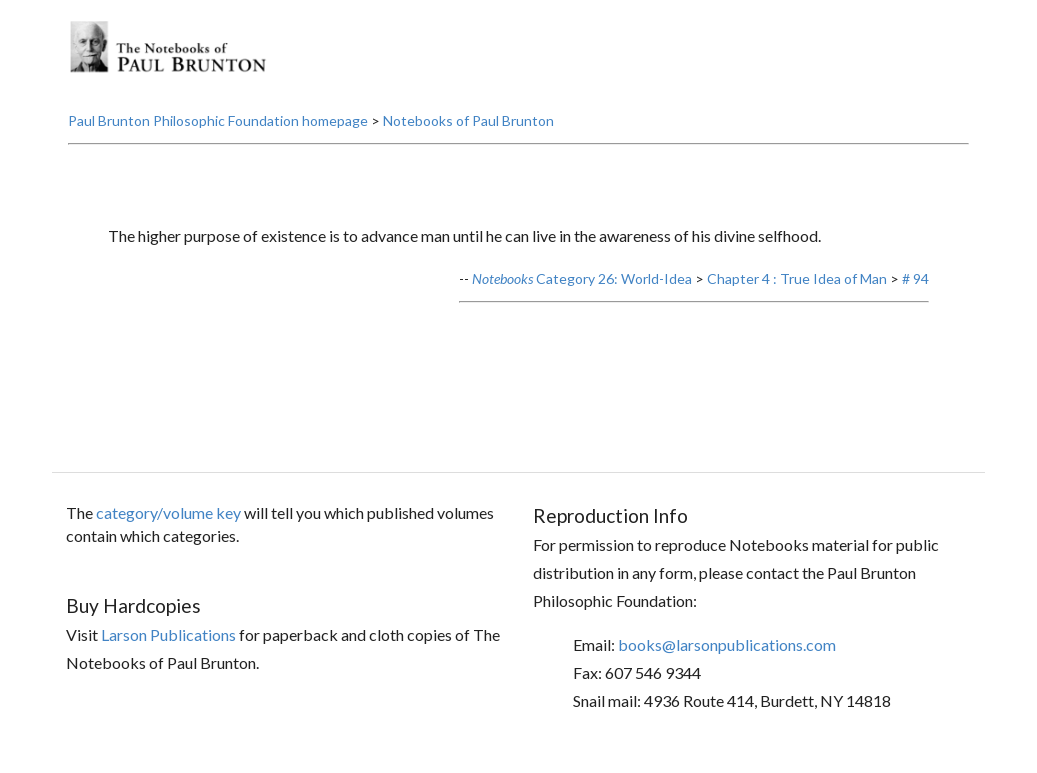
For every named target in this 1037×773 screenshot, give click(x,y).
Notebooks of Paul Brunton (468, 120)
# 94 (915, 278)
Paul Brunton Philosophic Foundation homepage (218, 120)
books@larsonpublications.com (727, 644)
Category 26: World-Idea (582, 278)
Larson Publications (168, 634)
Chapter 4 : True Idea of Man (797, 278)
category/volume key (168, 512)
